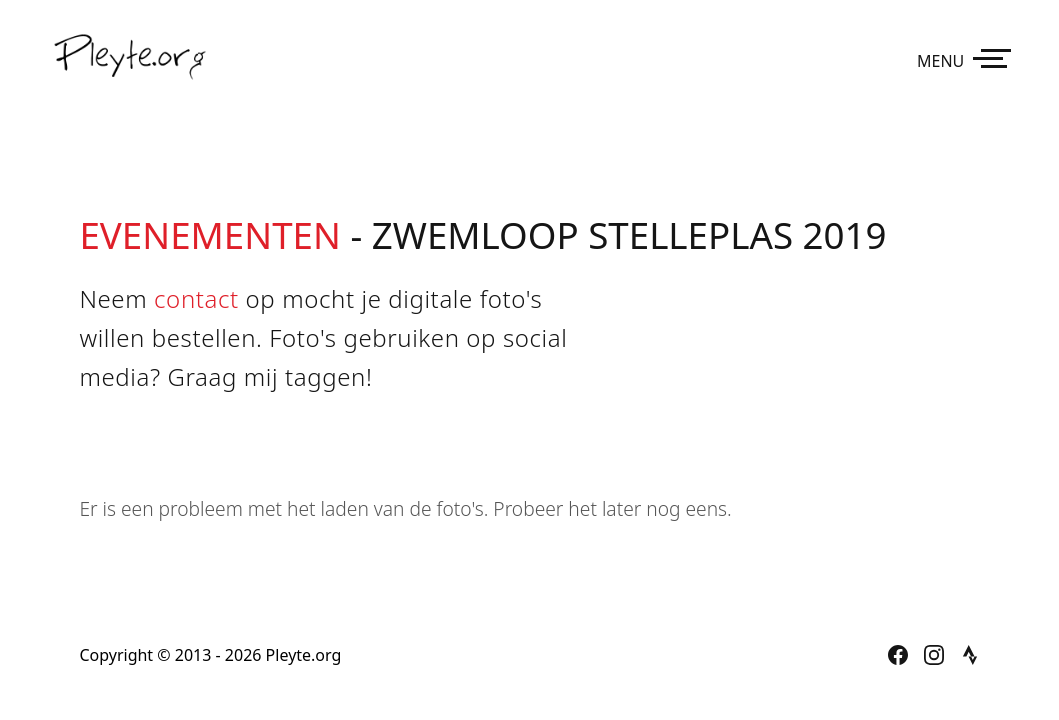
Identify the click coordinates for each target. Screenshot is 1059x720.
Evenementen (209, 235)
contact (196, 298)
